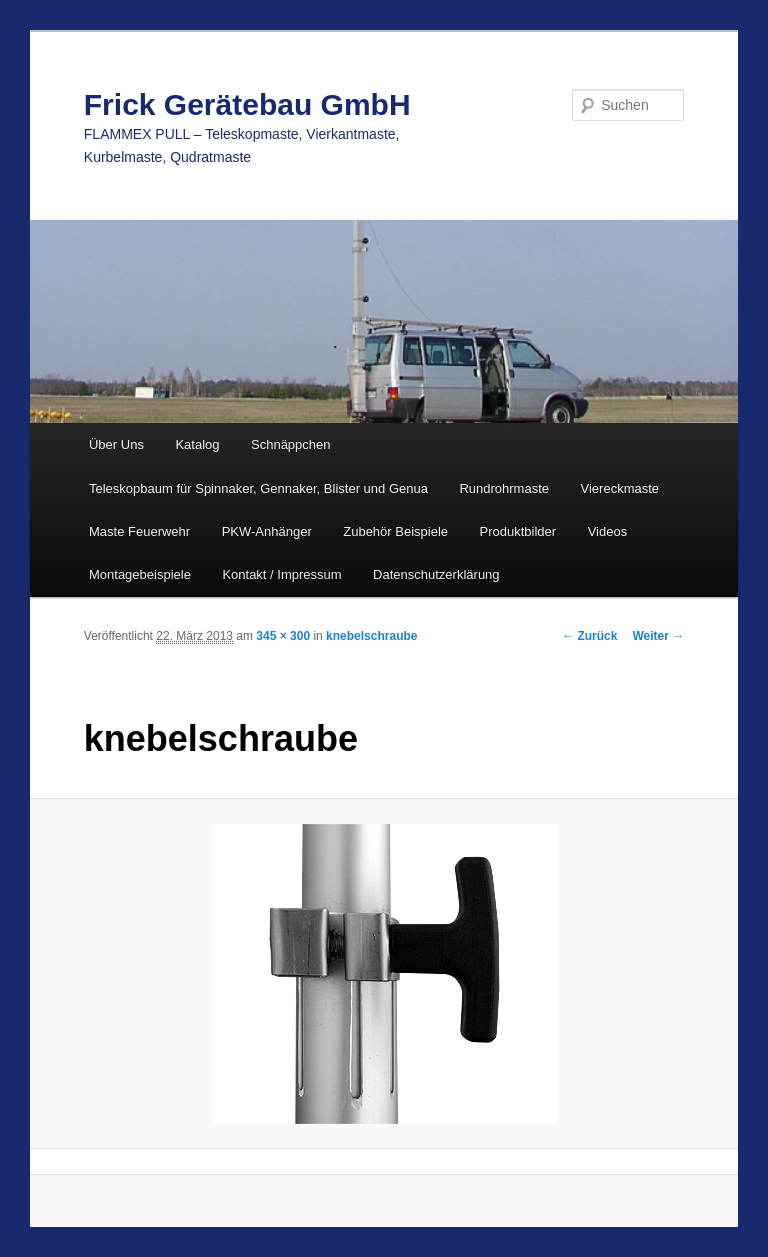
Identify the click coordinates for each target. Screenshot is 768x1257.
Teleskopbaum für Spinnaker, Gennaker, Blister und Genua (258, 488)
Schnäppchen (291, 444)
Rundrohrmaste (504, 488)
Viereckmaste (620, 488)
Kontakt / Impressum (281, 574)
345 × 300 (283, 636)
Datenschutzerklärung (436, 574)
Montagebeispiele (140, 574)
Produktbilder (518, 531)
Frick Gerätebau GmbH (247, 104)
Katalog (197, 444)
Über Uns (116, 444)
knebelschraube (371, 636)
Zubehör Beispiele (395, 531)
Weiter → (658, 636)
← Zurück (589, 636)
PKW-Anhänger (267, 531)
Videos (608, 531)
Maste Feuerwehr (139, 531)
